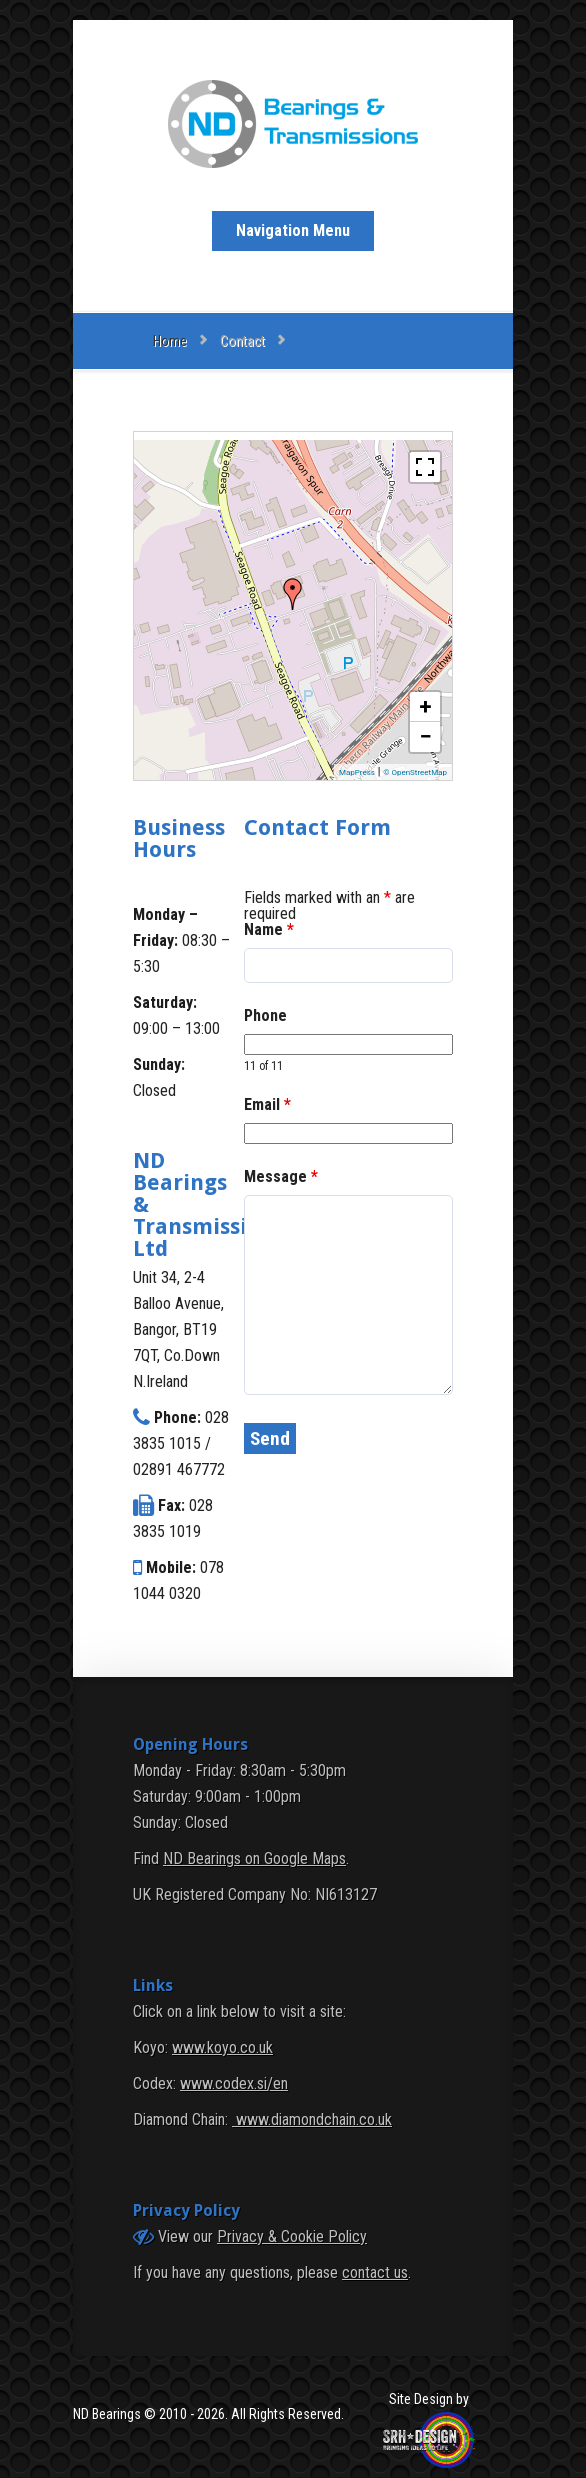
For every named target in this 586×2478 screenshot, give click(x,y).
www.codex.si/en (234, 2083)
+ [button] (426, 706)
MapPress (357, 772)
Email (267, 1104)
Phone (265, 1015)
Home (170, 341)
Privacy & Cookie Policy (292, 2236)
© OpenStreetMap (415, 772)
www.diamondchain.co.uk (312, 2119)
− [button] (425, 736)
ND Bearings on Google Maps (254, 1858)
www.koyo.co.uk (222, 2047)
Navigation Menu (293, 230)
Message (281, 1176)
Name (269, 929)
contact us (375, 2272)
